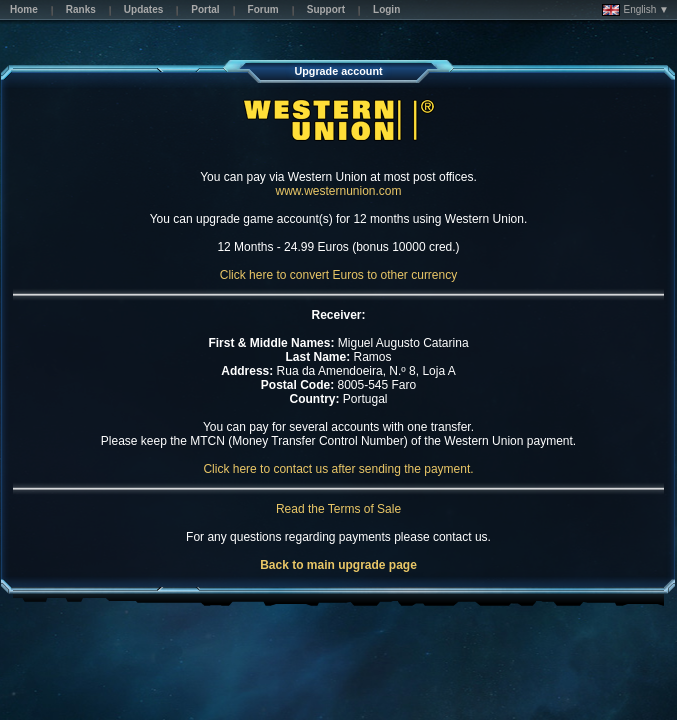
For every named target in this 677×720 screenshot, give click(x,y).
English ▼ (635, 10)
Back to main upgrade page (338, 565)
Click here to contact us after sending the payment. (338, 469)
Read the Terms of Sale (338, 509)
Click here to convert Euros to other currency (338, 275)
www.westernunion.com (338, 191)
